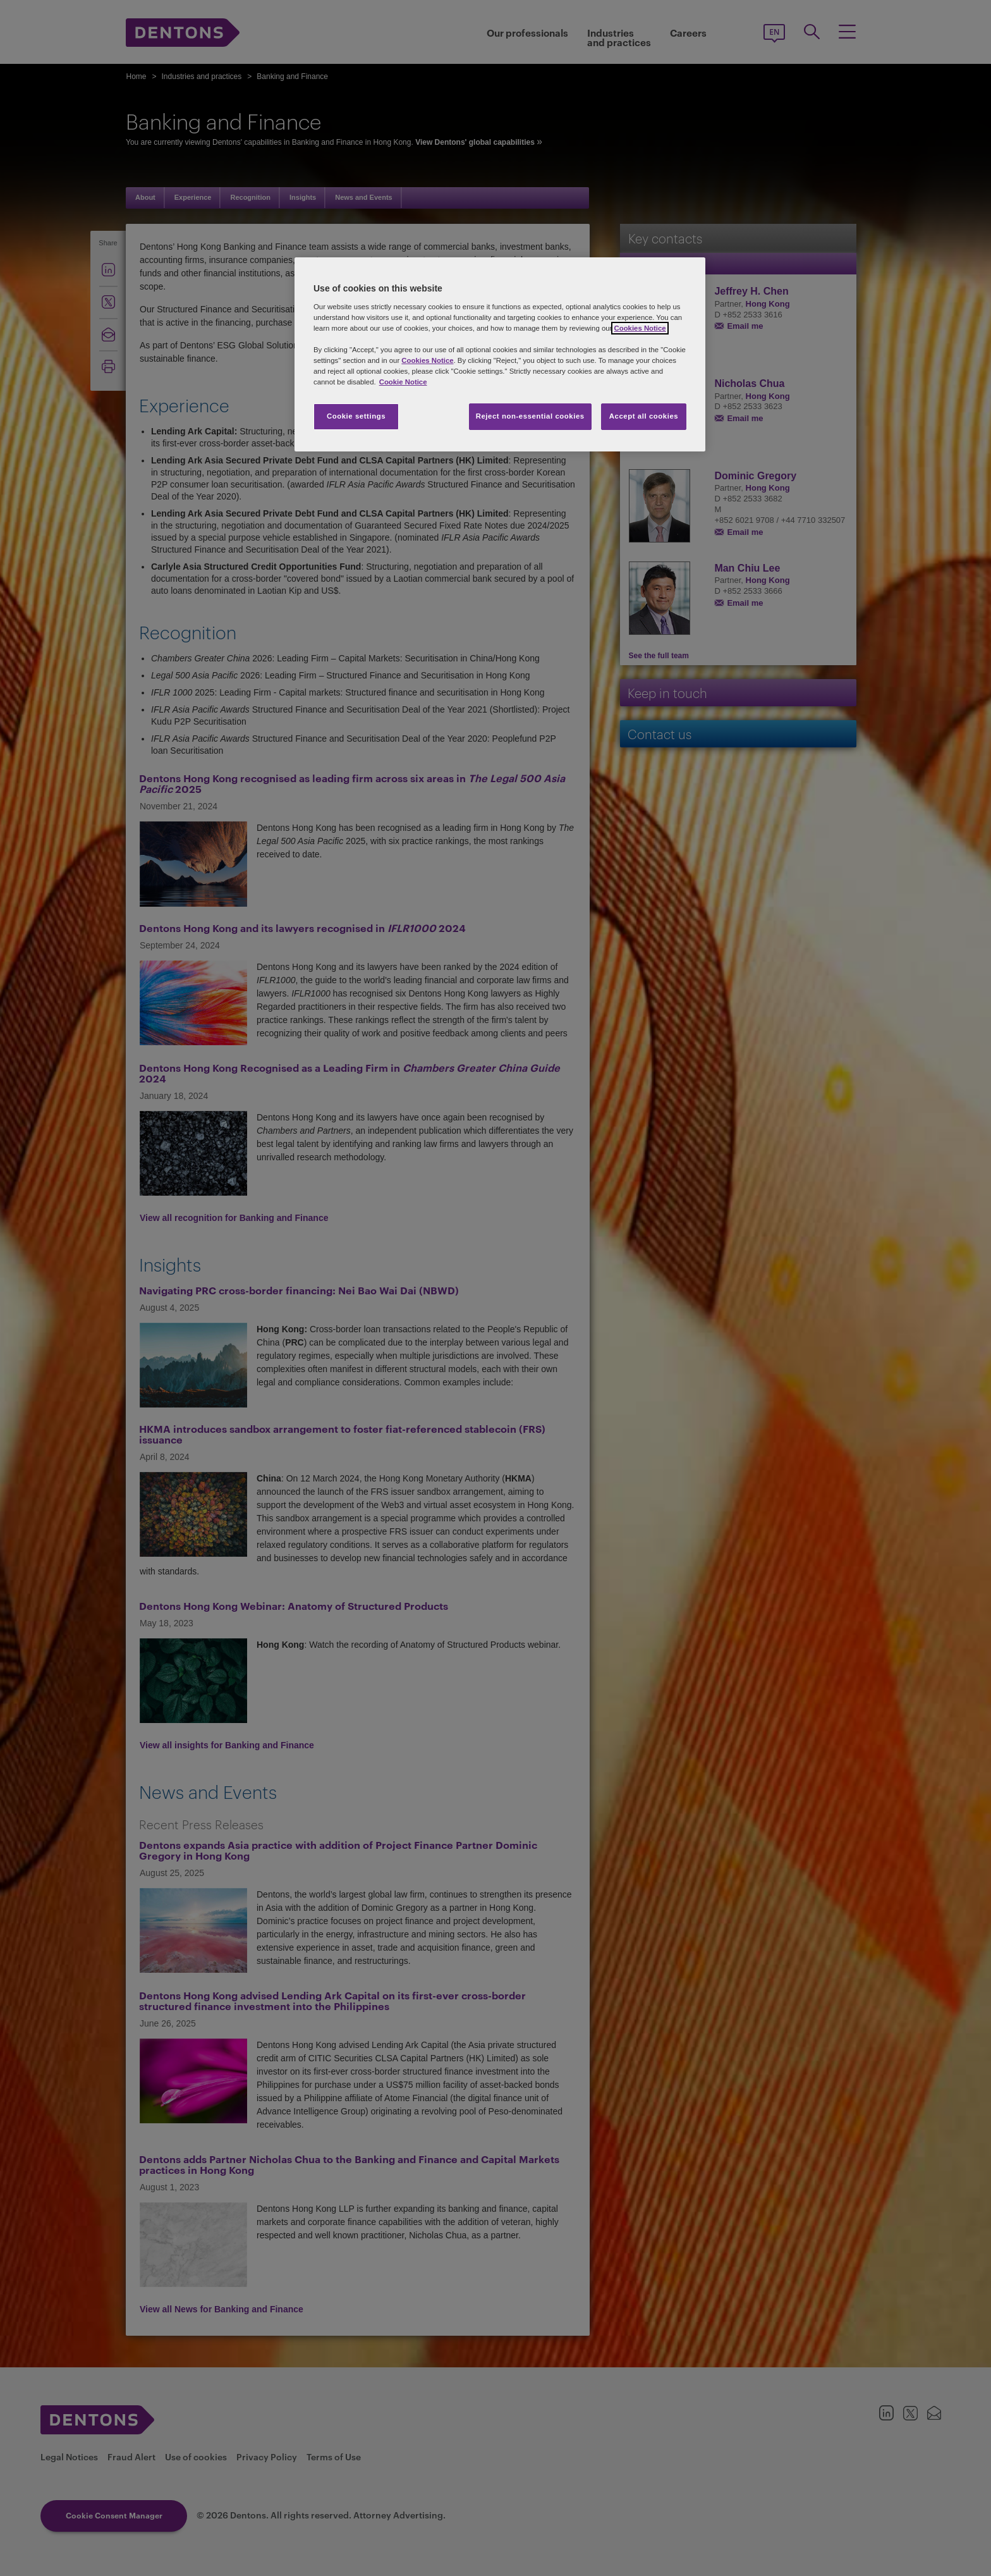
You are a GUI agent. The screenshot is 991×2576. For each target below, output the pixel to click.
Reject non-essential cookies (530, 416)
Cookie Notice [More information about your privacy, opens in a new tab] (403, 382)
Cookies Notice (640, 328)
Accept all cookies (644, 416)
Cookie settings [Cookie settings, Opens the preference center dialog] (356, 416)
